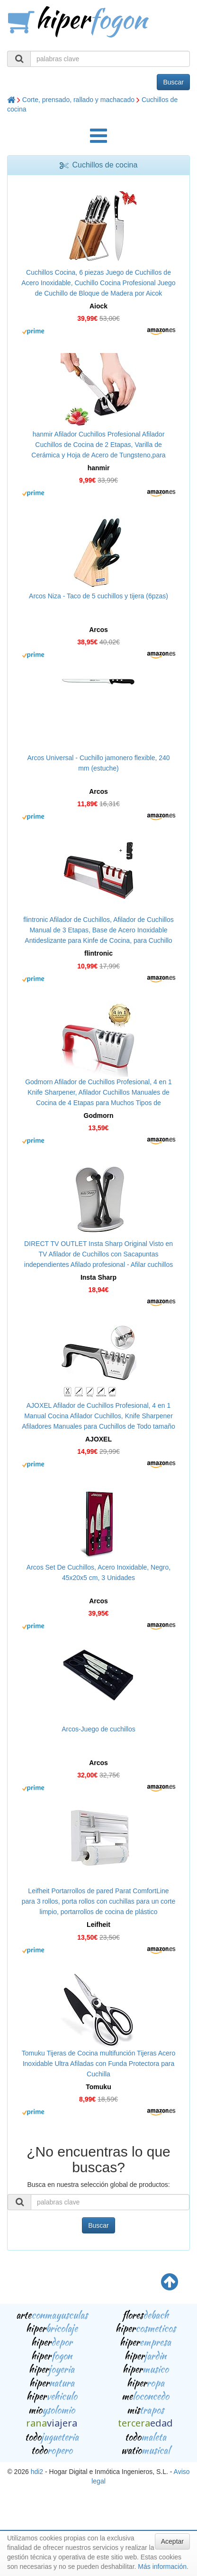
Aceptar (172, 2541)
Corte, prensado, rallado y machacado (78, 99)
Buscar (173, 82)
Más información (162, 2566)
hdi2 (37, 2471)
